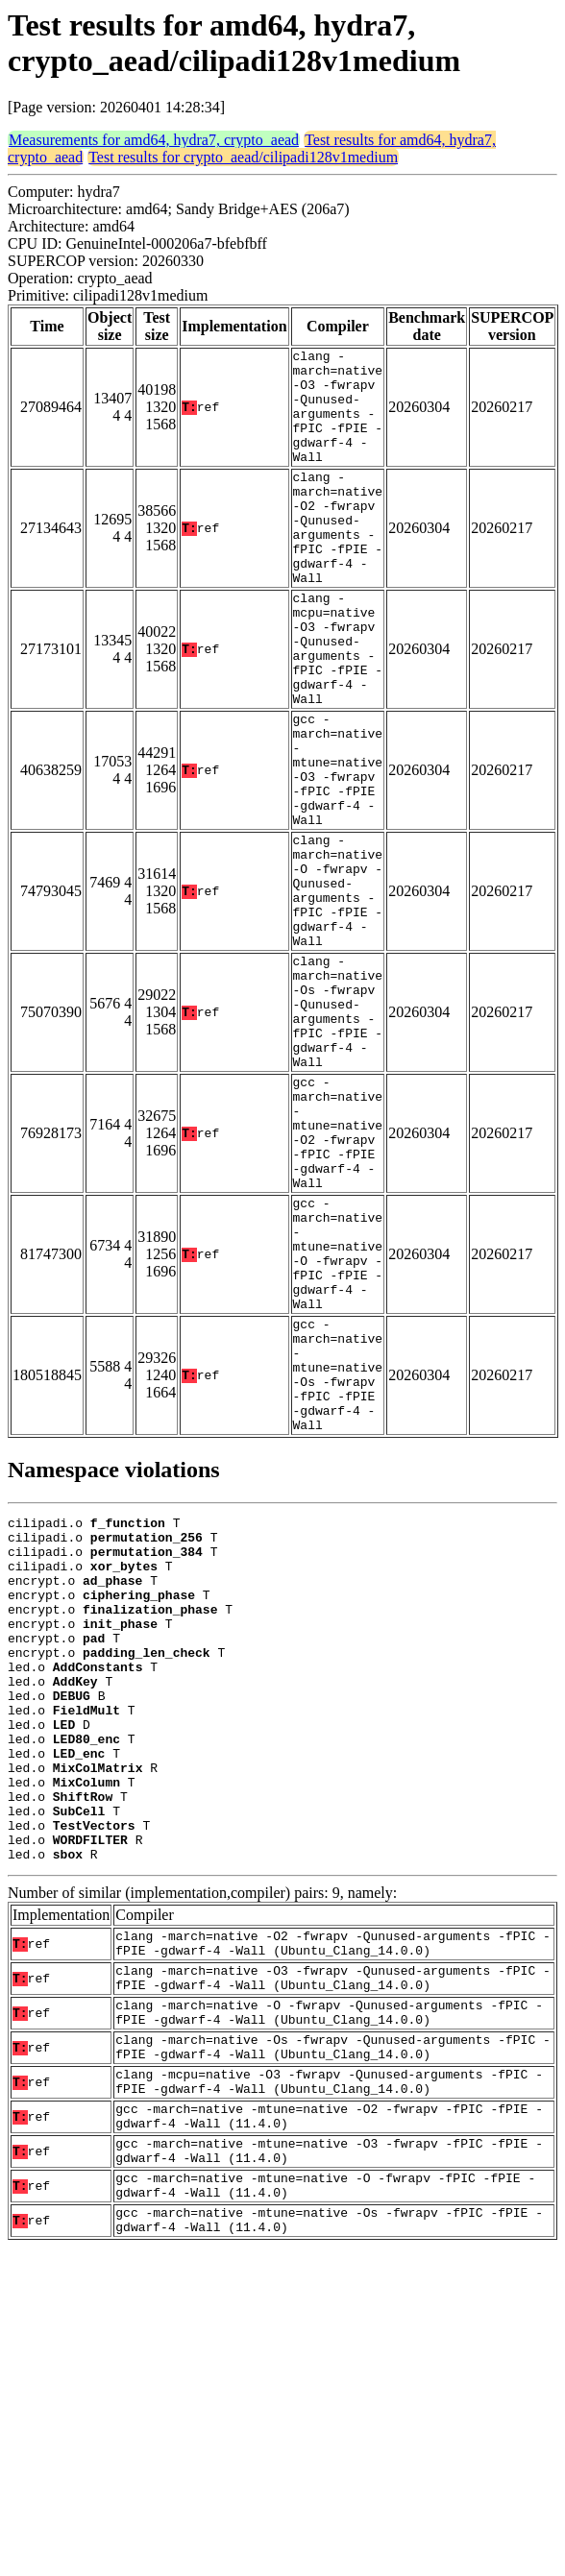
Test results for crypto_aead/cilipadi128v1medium (243, 157)
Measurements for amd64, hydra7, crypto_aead (154, 140)
